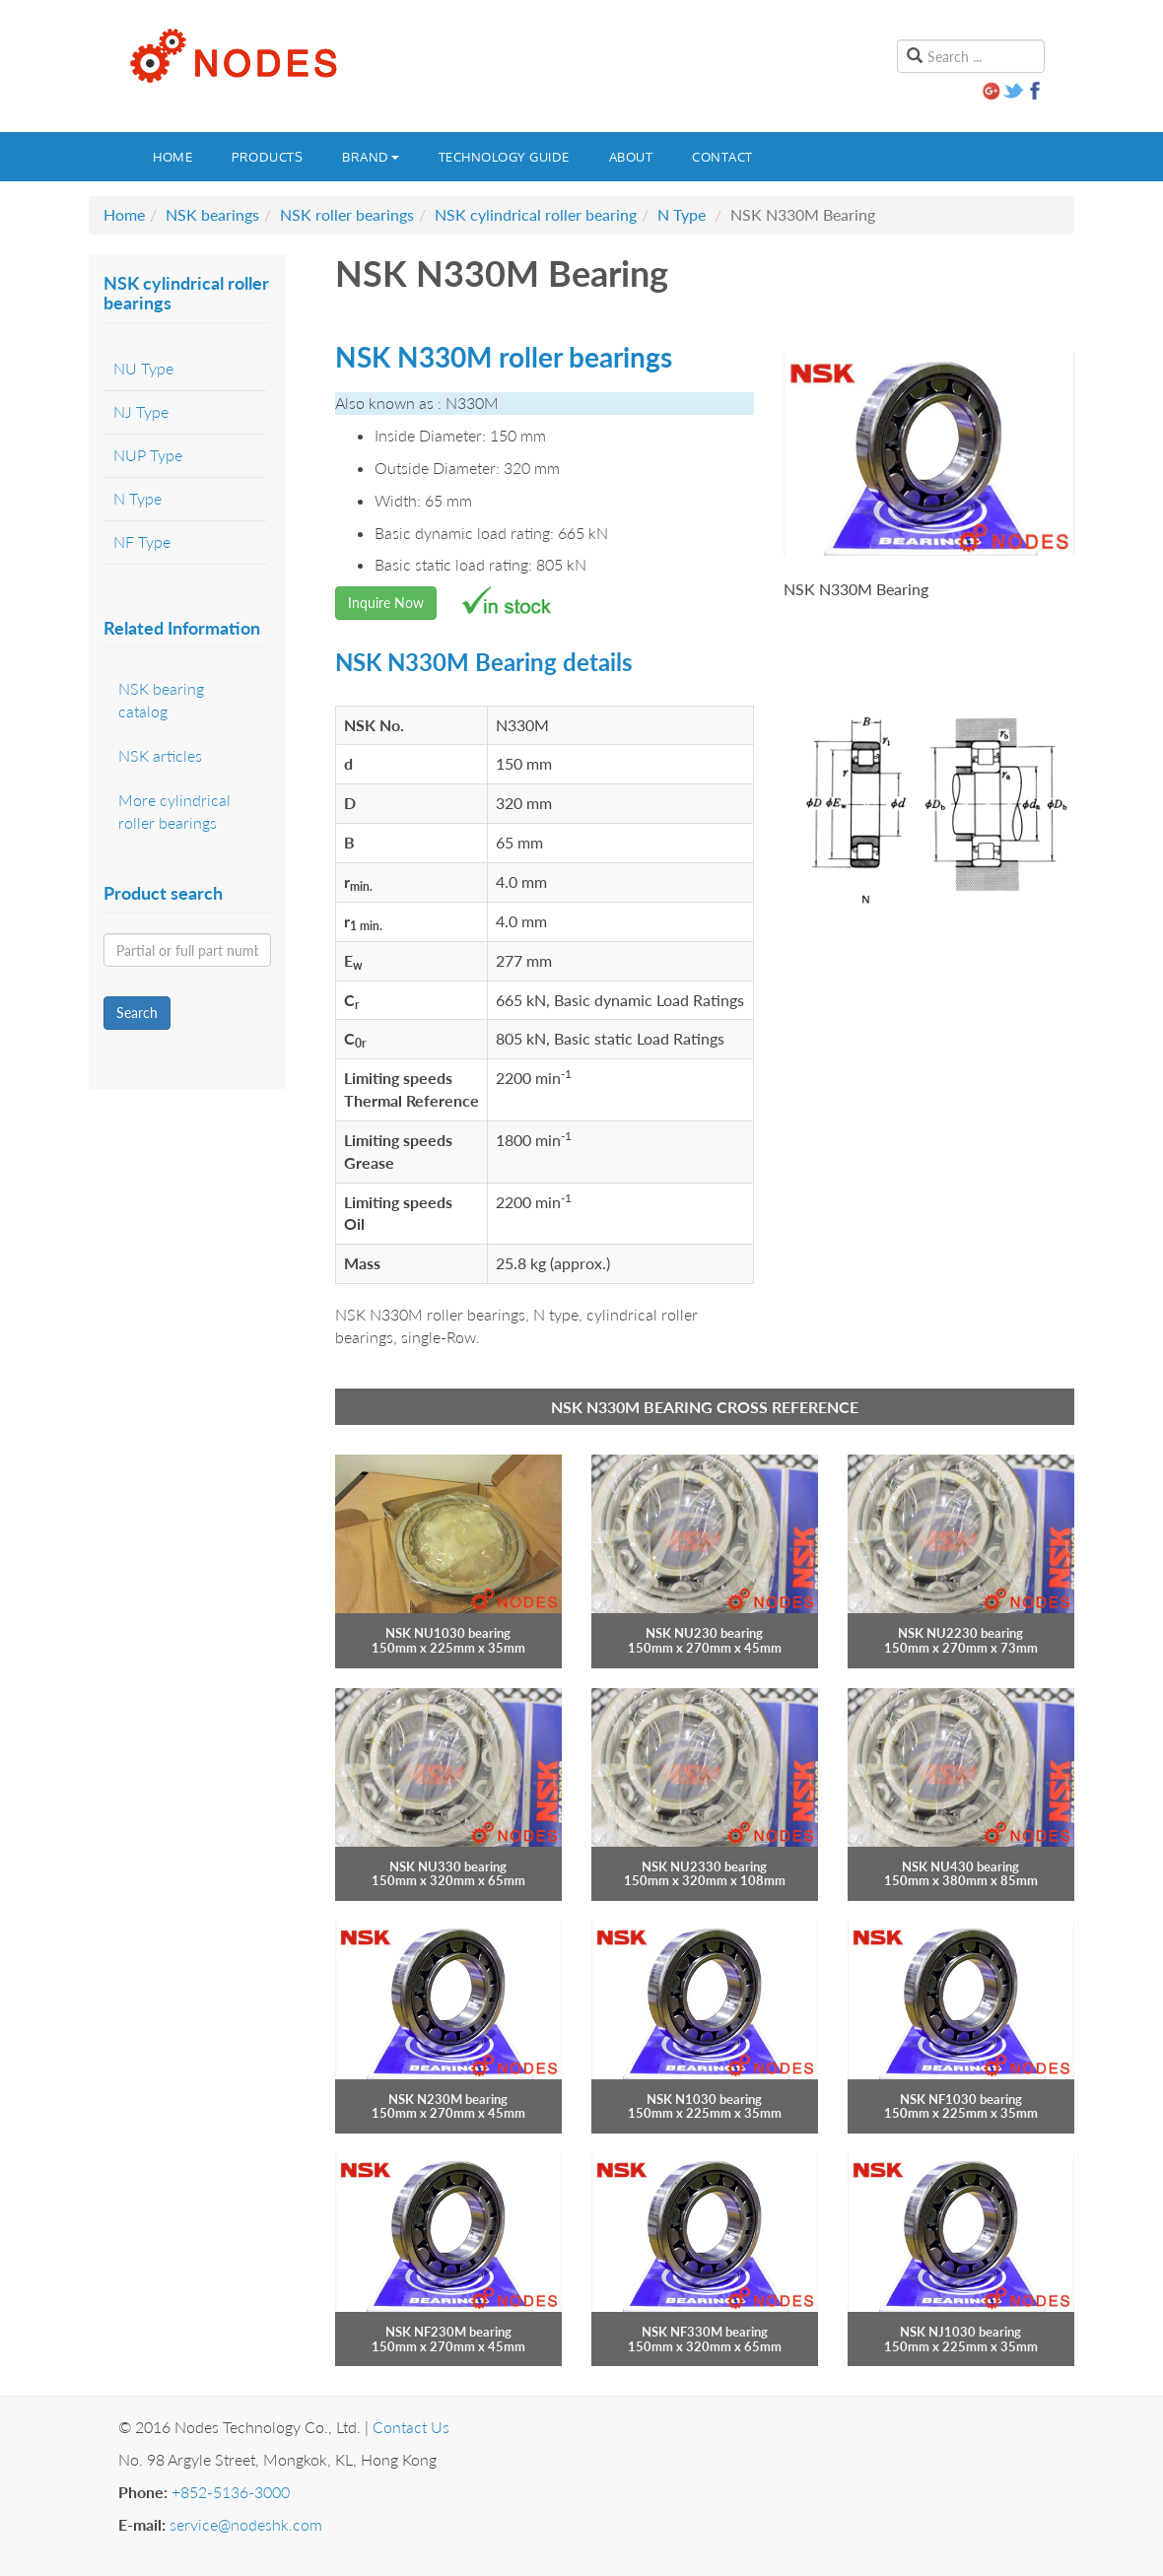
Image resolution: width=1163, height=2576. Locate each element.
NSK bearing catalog (161, 699)
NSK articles (160, 755)
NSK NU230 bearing (704, 1633)
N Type (681, 214)
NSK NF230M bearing (448, 2331)
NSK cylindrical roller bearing (536, 214)
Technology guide (504, 157)
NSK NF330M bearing (705, 2331)
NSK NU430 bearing (960, 1866)
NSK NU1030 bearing (448, 1633)
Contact (722, 157)
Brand (370, 157)
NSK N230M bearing (448, 2099)
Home (172, 157)
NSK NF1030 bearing (961, 2099)
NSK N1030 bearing (704, 2099)
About (631, 157)
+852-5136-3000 (230, 2491)
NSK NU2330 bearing (704, 1866)
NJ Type (141, 411)
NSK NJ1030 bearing (960, 2331)
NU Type (143, 368)
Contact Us (411, 2426)
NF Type (142, 541)
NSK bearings (212, 214)
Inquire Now (386, 602)
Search (137, 1012)
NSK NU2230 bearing (960, 1633)
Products (267, 157)
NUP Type (147, 454)
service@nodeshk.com (246, 2524)
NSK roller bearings (347, 214)
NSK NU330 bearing (448, 1866)
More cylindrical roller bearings (174, 811)
